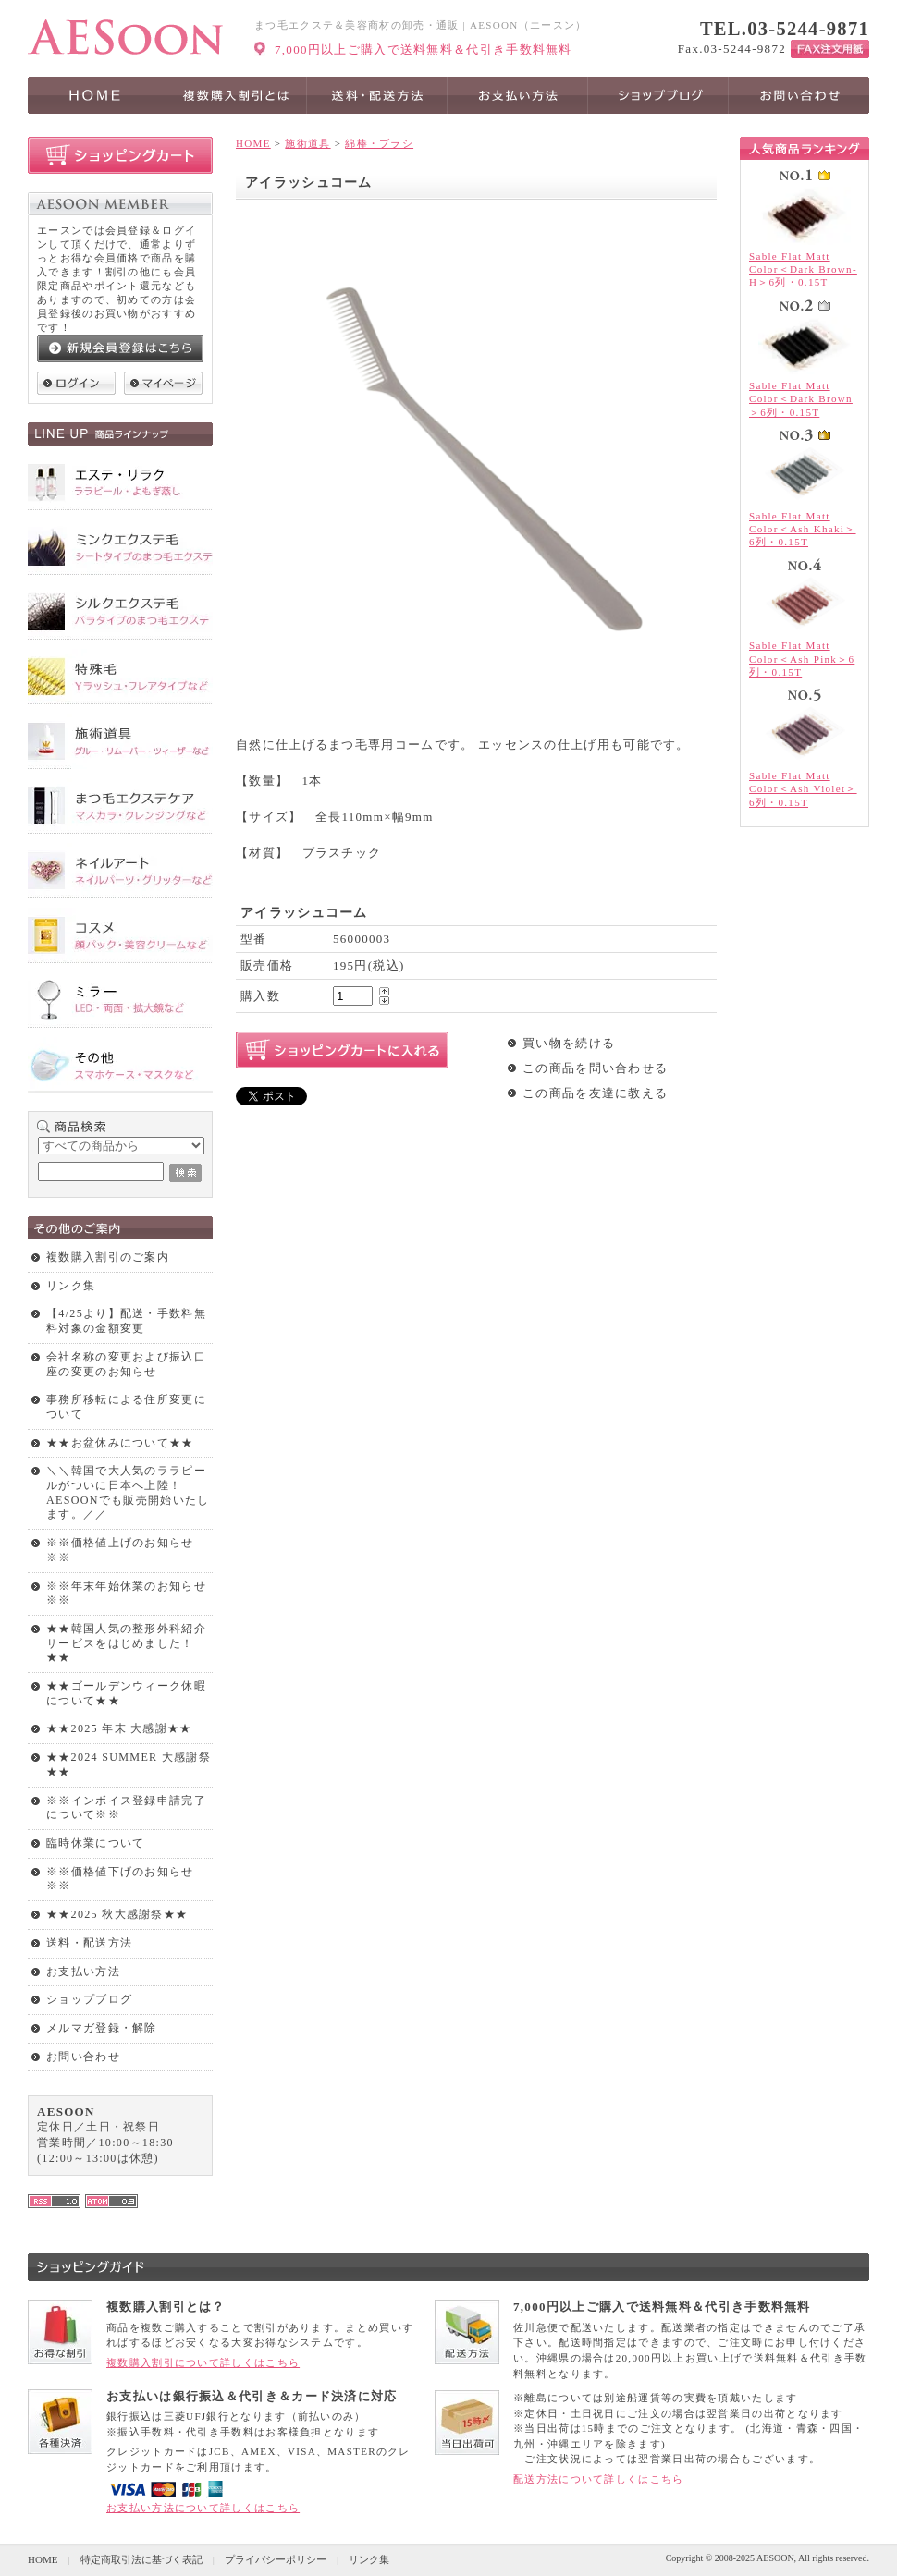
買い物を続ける (568, 1043)
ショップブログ (89, 1999)
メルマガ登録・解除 (101, 2027)
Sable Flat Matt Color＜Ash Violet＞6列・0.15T (803, 789)
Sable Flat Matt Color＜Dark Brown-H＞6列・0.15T (803, 269)
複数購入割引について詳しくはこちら (203, 2362)
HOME (253, 143)
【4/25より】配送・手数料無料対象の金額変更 (126, 1321)
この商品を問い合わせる (595, 1068)
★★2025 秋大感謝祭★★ (117, 1914)
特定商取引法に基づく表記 (141, 2559)
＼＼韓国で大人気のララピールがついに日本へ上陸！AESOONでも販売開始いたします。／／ (128, 1492)
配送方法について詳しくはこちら (598, 2478)
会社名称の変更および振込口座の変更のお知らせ (126, 1364)
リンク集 (70, 1285)
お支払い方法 (83, 1971)
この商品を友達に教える (595, 1093)
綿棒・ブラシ (379, 143)
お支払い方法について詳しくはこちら (203, 2507)
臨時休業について (95, 1843)
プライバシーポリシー (275, 2559)
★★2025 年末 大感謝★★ (119, 1728)
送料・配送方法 (89, 1942)
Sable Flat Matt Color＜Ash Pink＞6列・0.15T (801, 659)
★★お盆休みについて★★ (120, 1442)
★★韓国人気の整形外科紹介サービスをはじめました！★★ (126, 1643)
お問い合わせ (83, 2056)
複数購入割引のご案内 (107, 1257)
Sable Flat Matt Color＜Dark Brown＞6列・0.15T (801, 399)
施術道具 (307, 143)
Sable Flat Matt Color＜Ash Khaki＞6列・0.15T (802, 529)
